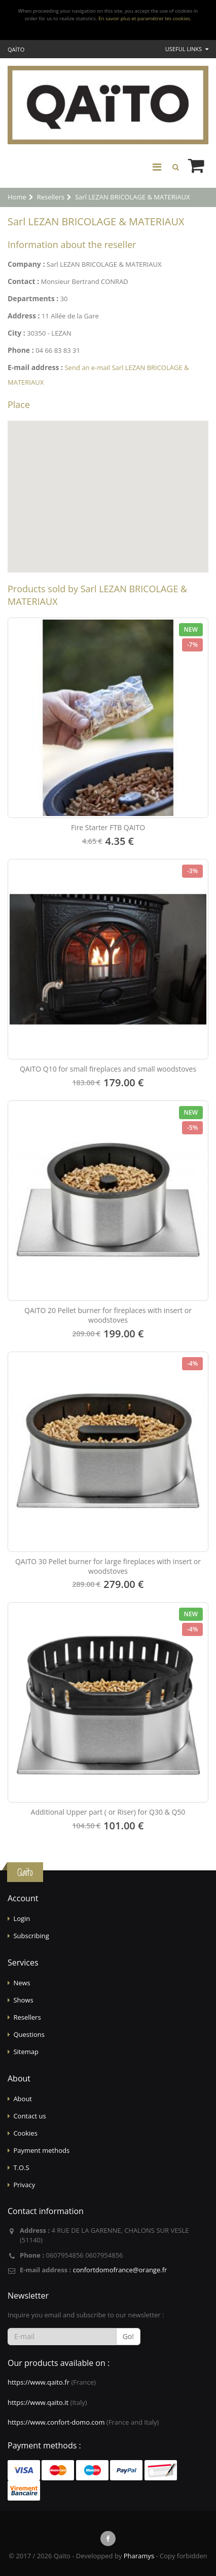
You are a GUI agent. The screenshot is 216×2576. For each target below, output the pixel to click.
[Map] (108, 497)
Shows (23, 2000)
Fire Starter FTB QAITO (108, 827)
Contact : (23, 281)
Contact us (29, 2115)
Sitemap (26, 2051)
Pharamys (139, 2555)
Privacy (24, 2184)
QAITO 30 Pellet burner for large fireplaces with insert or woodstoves (108, 1566)
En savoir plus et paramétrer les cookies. (144, 18)
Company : (26, 264)
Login (21, 1918)
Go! (128, 2336)
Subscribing (31, 1935)
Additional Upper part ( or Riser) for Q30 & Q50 (108, 1812)
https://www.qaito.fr (38, 2382)
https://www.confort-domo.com (56, 2422)
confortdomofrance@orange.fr (120, 2269)
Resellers (27, 2017)
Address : (24, 315)
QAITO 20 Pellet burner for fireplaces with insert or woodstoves (108, 1315)
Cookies (25, 2133)
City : (16, 333)
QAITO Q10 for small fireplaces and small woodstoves (108, 1069)
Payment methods (41, 2150)
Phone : (21, 350)
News (21, 1982)
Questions (28, 2034)
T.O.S (21, 2167)
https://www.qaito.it (38, 2402)
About (22, 2098)
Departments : (33, 298)
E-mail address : (35, 367)
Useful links (186, 49)
